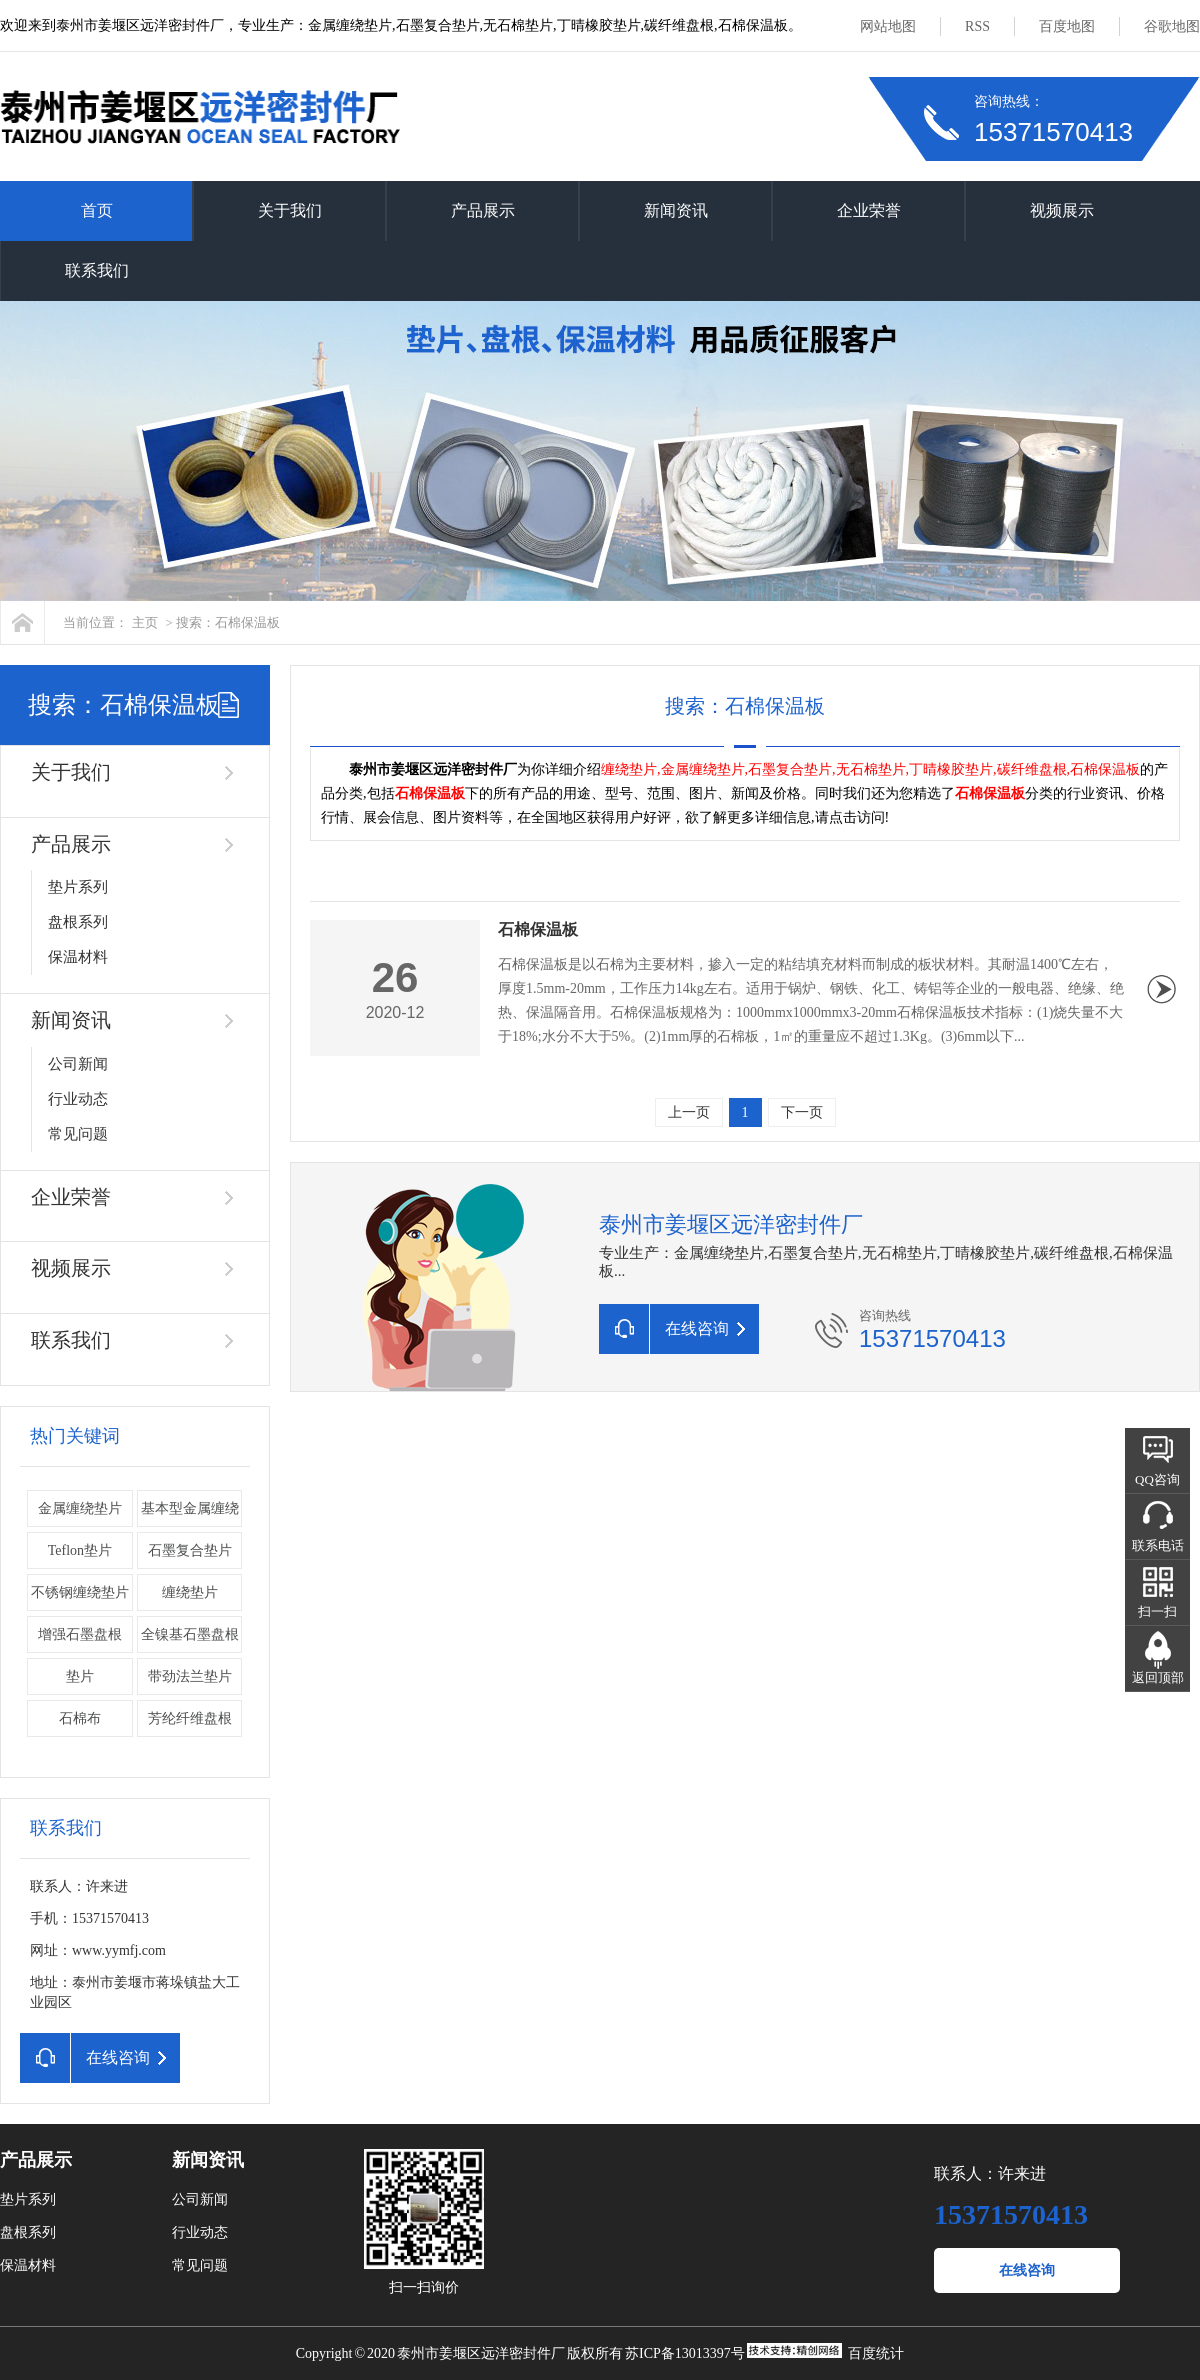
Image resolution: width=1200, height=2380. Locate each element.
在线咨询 (1027, 2270)
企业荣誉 (869, 210)
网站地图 (888, 26)
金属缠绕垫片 (80, 1508)
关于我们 (290, 210)
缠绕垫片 (190, 1592)
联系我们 (97, 270)
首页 (97, 210)
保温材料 (78, 957)
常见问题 (78, 1134)
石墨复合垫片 (190, 1550)
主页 (145, 622)
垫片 (80, 1676)
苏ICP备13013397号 (685, 2353)
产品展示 (483, 210)
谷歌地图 (1172, 26)
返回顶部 (1158, 1677)
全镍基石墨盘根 (190, 1634)
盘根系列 (78, 922)
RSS (977, 26)
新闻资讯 (676, 210)
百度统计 (876, 2353)
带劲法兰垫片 (190, 1676)
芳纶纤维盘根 (190, 1718)
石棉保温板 (538, 929)
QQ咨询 (1157, 1479)
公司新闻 (78, 1064)
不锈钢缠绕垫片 (80, 1592)
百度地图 (1067, 26)
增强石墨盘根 (80, 1634)
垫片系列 (78, 887)
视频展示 (1062, 210)
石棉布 (80, 1718)
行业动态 (78, 1099)
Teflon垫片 (80, 1550)
